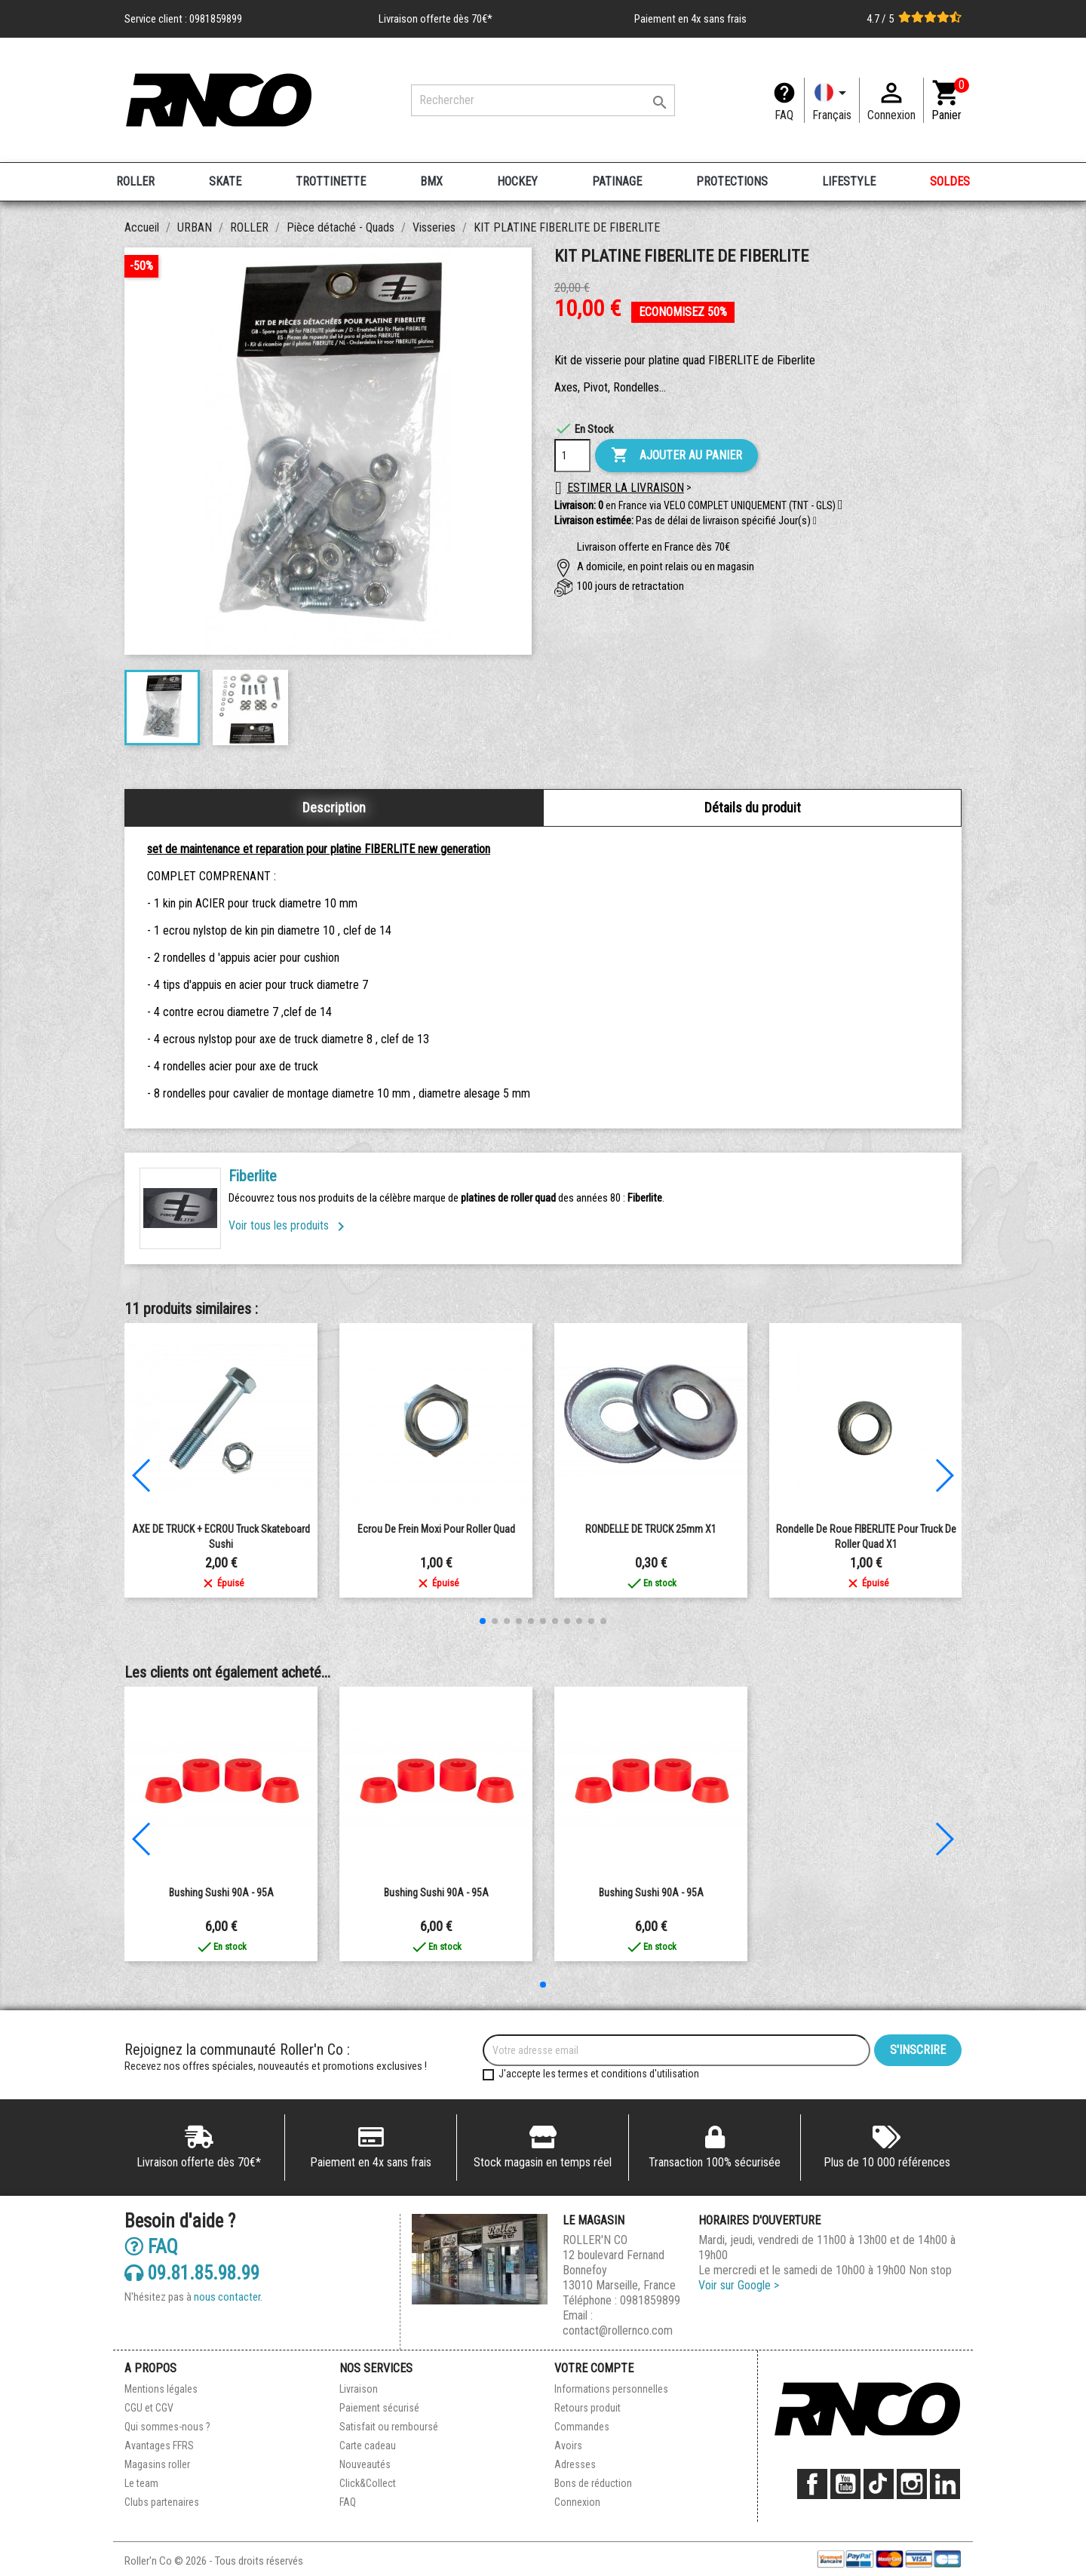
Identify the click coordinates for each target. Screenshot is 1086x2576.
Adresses (575, 2464)
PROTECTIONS (732, 181)
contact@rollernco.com (618, 2330)
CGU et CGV (148, 2408)
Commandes (581, 2427)
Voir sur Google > (738, 2285)
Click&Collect (367, 2483)
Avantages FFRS (159, 2445)
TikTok (879, 2484)
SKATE (225, 181)
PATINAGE (617, 181)
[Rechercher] (543, 100)
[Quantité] (572, 455)
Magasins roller (157, 2464)
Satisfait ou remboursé (388, 2427)
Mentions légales (161, 2389)
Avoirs (568, 2445)
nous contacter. (228, 2297)
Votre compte (594, 2368)
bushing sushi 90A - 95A (221, 1893)
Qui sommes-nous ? (167, 2427)
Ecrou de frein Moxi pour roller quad (436, 1529)
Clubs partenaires (161, 2502)
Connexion (577, 2502)
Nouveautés (365, 2464)
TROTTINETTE (331, 181)
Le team (141, 2483)
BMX (431, 181)
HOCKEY (517, 181)
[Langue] (831, 100)
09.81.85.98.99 (191, 2272)
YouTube (845, 2484)
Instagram (912, 2484)
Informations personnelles (611, 2389)
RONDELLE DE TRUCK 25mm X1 (650, 1529)
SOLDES (950, 181)
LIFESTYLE (849, 181)
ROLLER (135, 181)
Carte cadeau (367, 2445)
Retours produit (587, 2408)
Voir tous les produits (289, 1225)
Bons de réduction (593, 2483)
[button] (815, 521)
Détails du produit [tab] (752, 807)
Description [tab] (334, 807)
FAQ (784, 115)
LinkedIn (945, 2484)
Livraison (358, 2389)
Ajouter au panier (676, 455)
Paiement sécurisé (379, 2408)
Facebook (812, 2484)
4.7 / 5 (914, 18)
